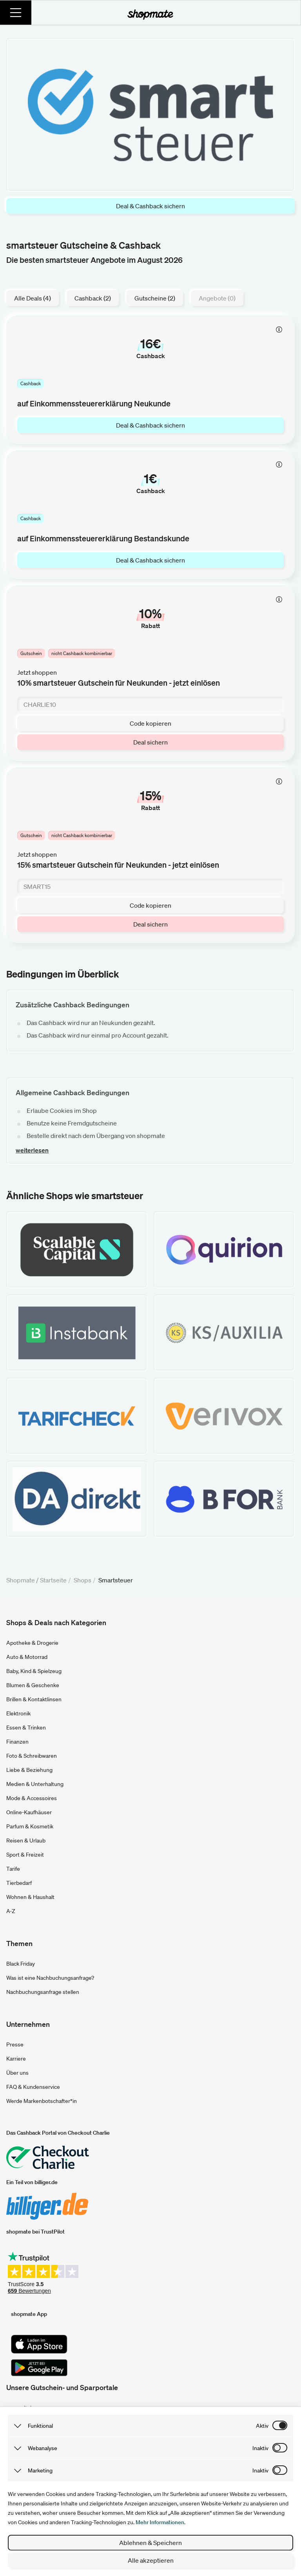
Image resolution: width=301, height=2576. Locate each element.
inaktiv (260, 2448)
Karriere (16, 2058)
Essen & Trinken (26, 1727)
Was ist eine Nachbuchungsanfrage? (50, 1977)
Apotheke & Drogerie (32, 1642)
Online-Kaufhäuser (29, 1812)
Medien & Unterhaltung (34, 1784)
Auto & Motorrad (26, 1656)
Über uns (17, 2072)
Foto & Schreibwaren (31, 1755)
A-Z (10, 1911)
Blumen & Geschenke (32, 1685)
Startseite (53, 1580)
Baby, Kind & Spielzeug (34, 1671)
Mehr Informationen (160, 2522)
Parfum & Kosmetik (29, 1826)
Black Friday (20, 1963)
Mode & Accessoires (31, 1798)
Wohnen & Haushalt (30, 1897)
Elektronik (18, 1713)
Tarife (13, 1868)
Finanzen (17, 1741)
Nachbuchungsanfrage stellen (42, 1991)
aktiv (262, 2425)
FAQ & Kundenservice (33, 2086)
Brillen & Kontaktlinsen (34, 1699)
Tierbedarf (19, 1882)
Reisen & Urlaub (25, 1840)
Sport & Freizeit (25, 1854)
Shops (82, 1580)
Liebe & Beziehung (29, 1769)
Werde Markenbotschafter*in (41, 2100)
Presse (15, 2044)
